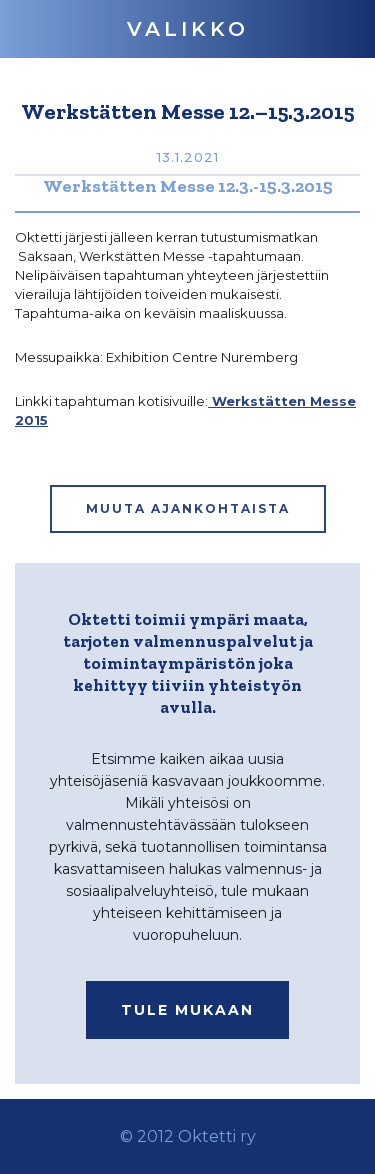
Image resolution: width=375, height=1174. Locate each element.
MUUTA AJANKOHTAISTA (188, 508)
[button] (188, 29)
